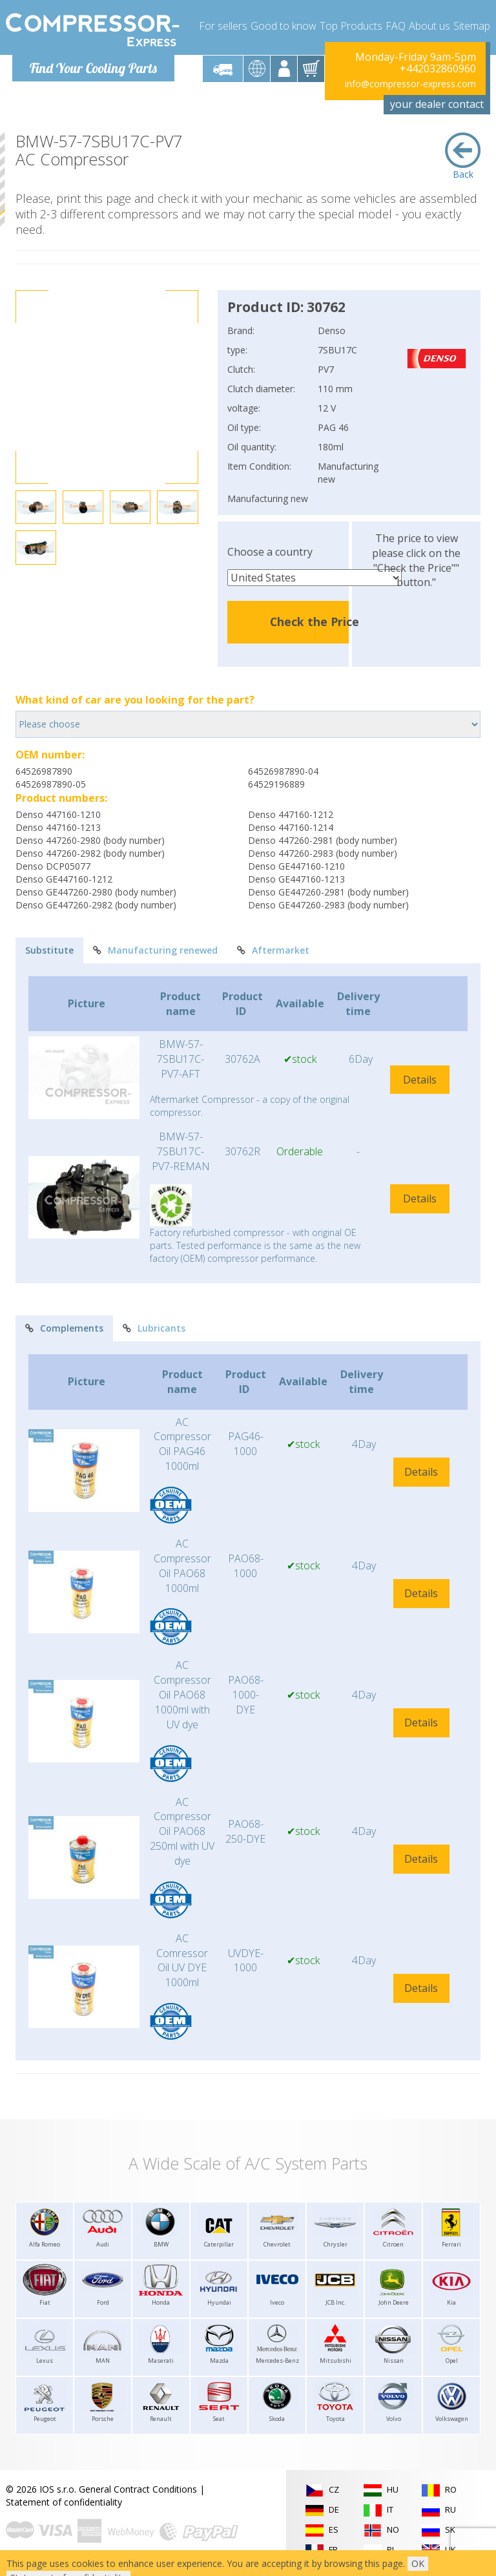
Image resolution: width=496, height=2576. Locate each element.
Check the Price (314, 621)
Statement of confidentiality (64, 2502)
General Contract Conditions (138, 2489)
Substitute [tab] (49, 950)
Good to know (283, 25)
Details (420, 1080)
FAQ (396, 25)
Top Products (351, 25)
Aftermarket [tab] (273, 950)
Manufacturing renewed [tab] (155, 950)
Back (462, 156)
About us (429, 25)
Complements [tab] (64, 1328)
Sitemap (471, 25)
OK (417, 2563)
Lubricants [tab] (154, 1328)
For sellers (223, 25)
